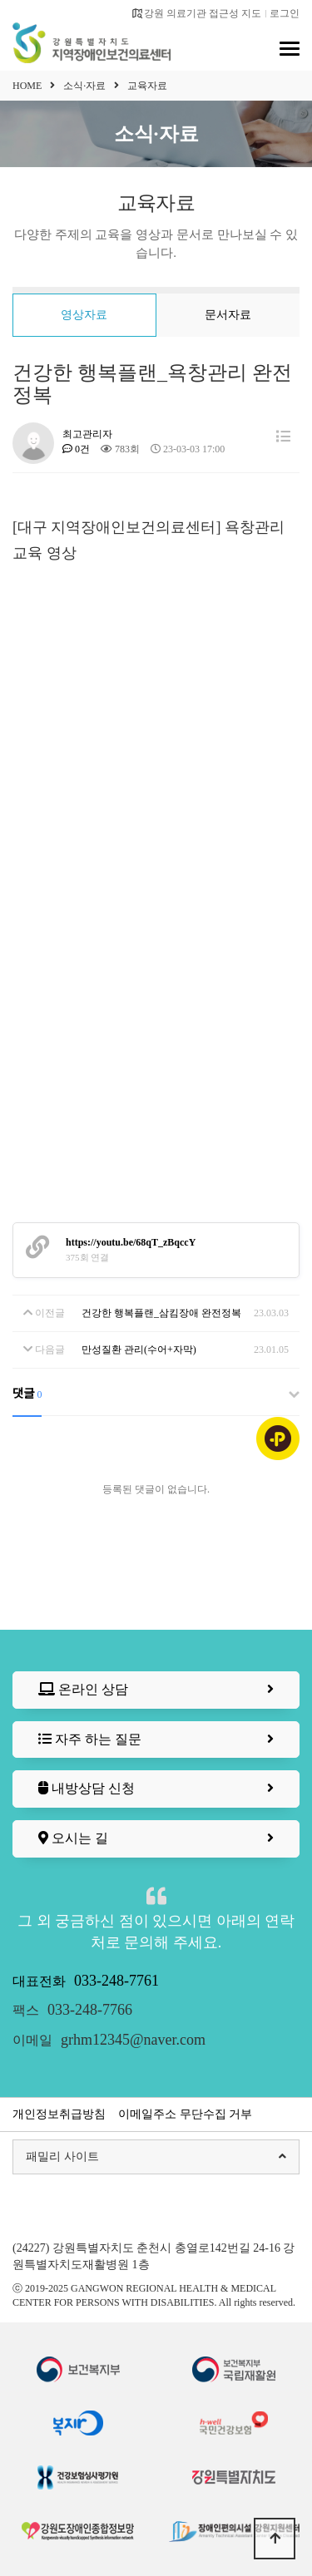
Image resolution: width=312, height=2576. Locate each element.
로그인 (285, 13)
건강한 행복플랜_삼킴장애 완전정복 (161, 1313)
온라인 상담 (156, 1690)
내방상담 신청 (156, 1789)
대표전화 (85, 1981)
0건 (76, 449)
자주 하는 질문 (156, 1739)
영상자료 (84, 314)
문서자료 (228, 314)
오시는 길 (156, 1838)
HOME (27, 85)
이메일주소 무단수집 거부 (185, 2114)
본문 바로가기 (0, 0)
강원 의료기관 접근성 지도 (196, 13)
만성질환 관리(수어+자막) (139, 1349)
